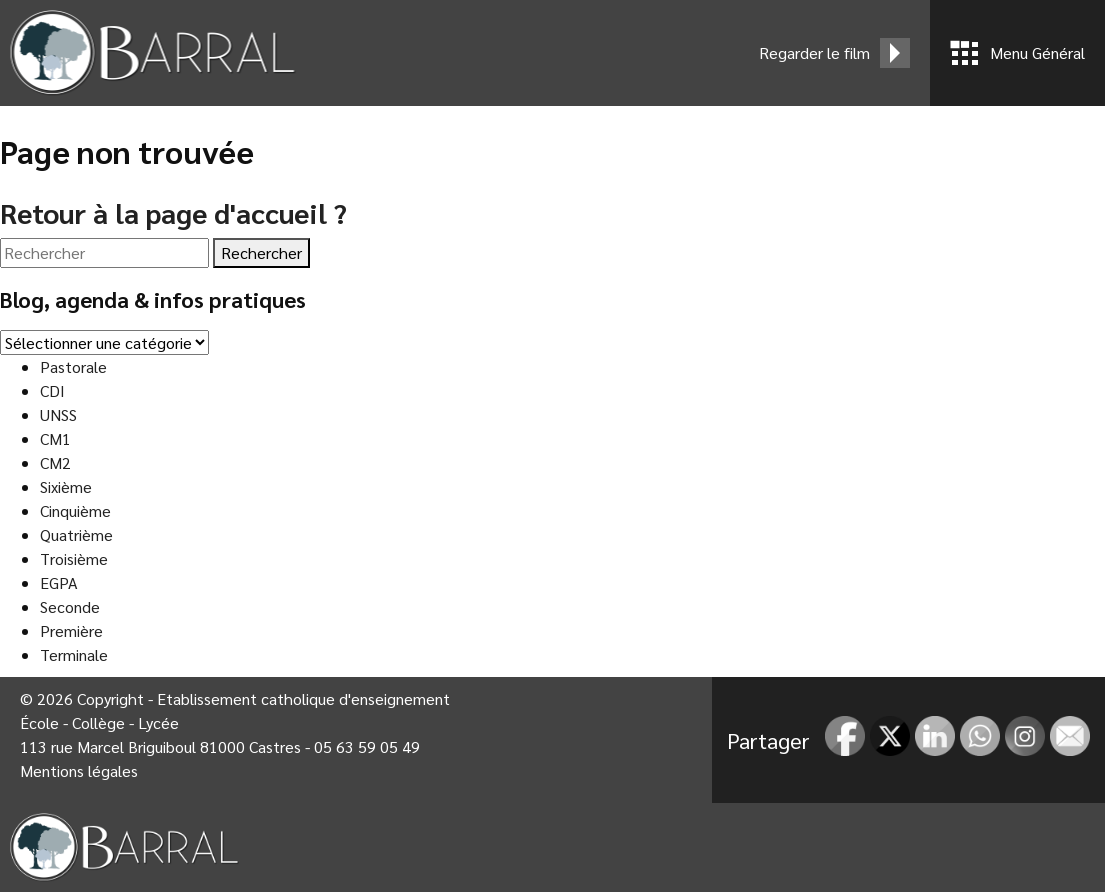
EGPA (59, 582)
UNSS (58, 414)
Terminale (74, 654)
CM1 (55, 438)
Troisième (74, 558)
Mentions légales (79, 770)
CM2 (55, 462)
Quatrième (76, 534)
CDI (52, 390)
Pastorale (73, 366)
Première (71, 630)
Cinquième (75, 510)
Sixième (66, 486)
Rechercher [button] (261, 252)
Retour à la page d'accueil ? (173, 212)
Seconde (70, 606)
